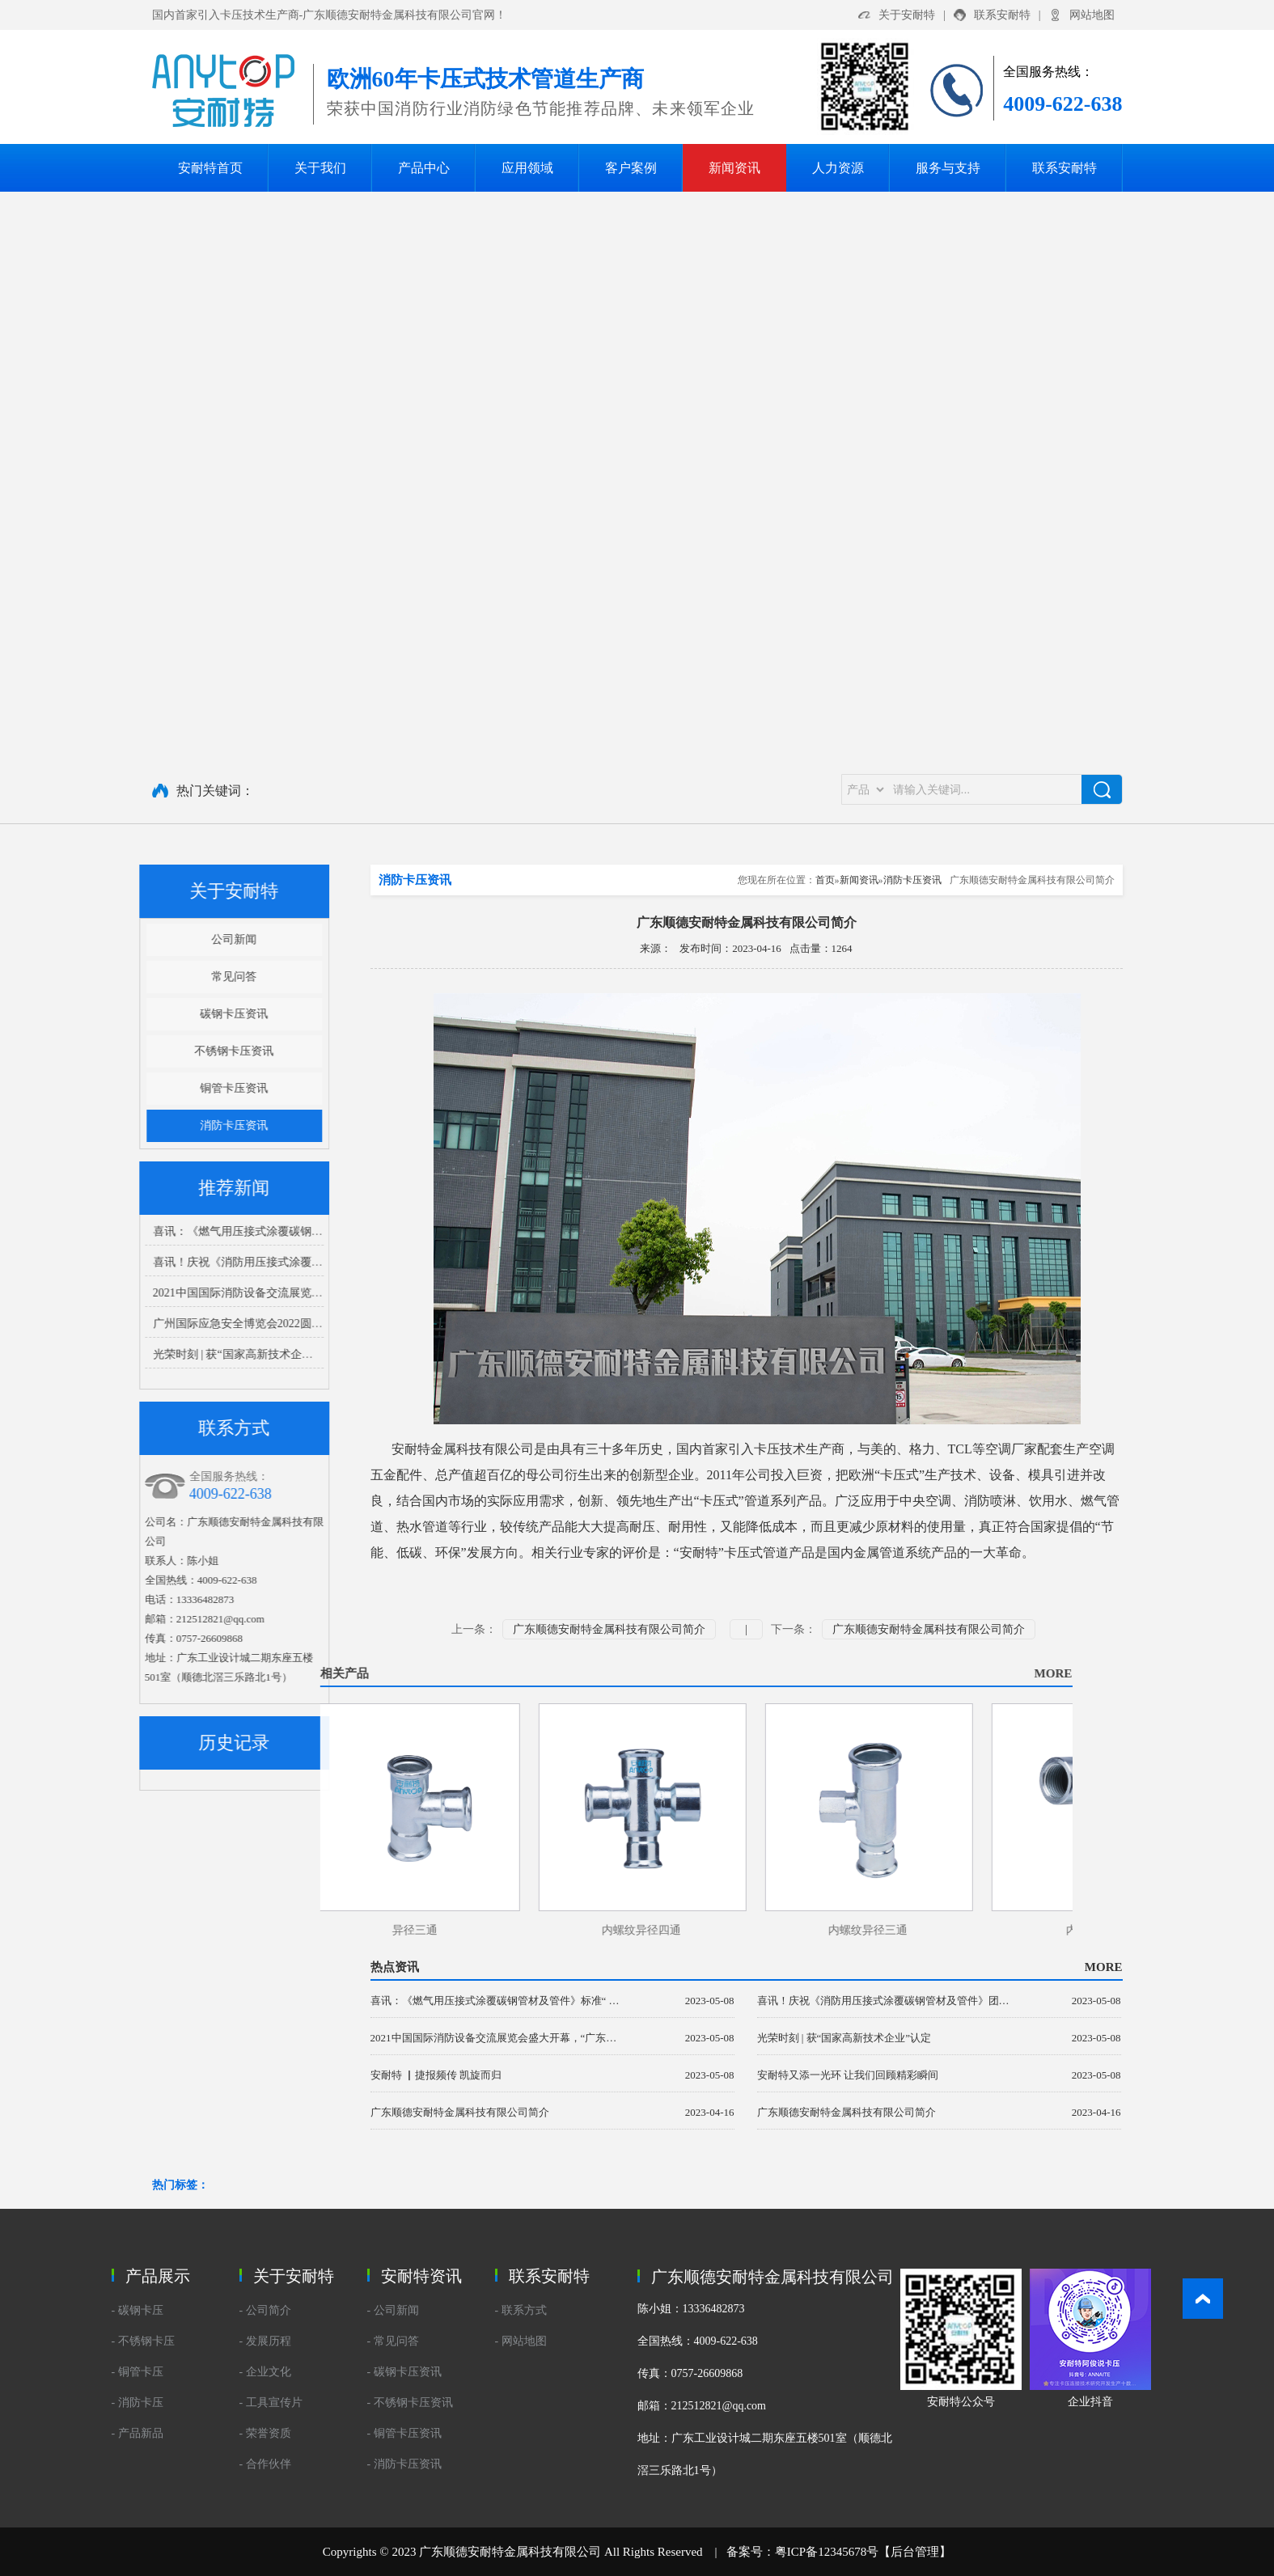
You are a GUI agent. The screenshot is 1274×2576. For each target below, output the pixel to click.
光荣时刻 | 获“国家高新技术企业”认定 (118, 1354)
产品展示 (157, 2276)
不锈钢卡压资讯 (105, 1051)
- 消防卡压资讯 (404, 2464)
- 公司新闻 (393, 2310)
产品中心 (424, 168)
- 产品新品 (137, 2433)
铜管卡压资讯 (105, 1088)
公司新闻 (105, 939)
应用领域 (527, 168)
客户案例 (631, 168)
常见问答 (105, 977)
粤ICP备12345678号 (826, 2551)
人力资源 (838, 168)
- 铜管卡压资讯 (404, 2433)
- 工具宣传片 (271, 2402)
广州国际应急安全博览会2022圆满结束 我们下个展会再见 (167, 1324)
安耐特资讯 (421, 2276)
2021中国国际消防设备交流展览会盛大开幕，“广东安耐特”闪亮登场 (193, 1293)
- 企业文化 (265, 2372)
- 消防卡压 (137, 2402)
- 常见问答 (393, 2341)
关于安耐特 (906, 15)
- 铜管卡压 (137, 2372)
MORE (545, 1673)
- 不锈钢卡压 (143, 2341)
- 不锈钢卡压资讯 (410, 2402)
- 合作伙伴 (265, 2464)
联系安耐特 (1002, 15)
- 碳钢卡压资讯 (404, 2372)
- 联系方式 (521, 2310)
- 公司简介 (265, 2310)
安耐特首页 (210, 168)
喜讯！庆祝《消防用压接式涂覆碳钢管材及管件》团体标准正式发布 (194, 1262)
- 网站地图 (521, 2341)
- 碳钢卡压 (137, 2310)
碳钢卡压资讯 (105, 1014)
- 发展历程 (265, 2341)
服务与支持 (948, 168)
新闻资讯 (734, 168)
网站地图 (1092, 15)
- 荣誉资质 (265, 2433)
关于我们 (320, 168)
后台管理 (915, 2551)
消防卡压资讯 (105, 1125)
